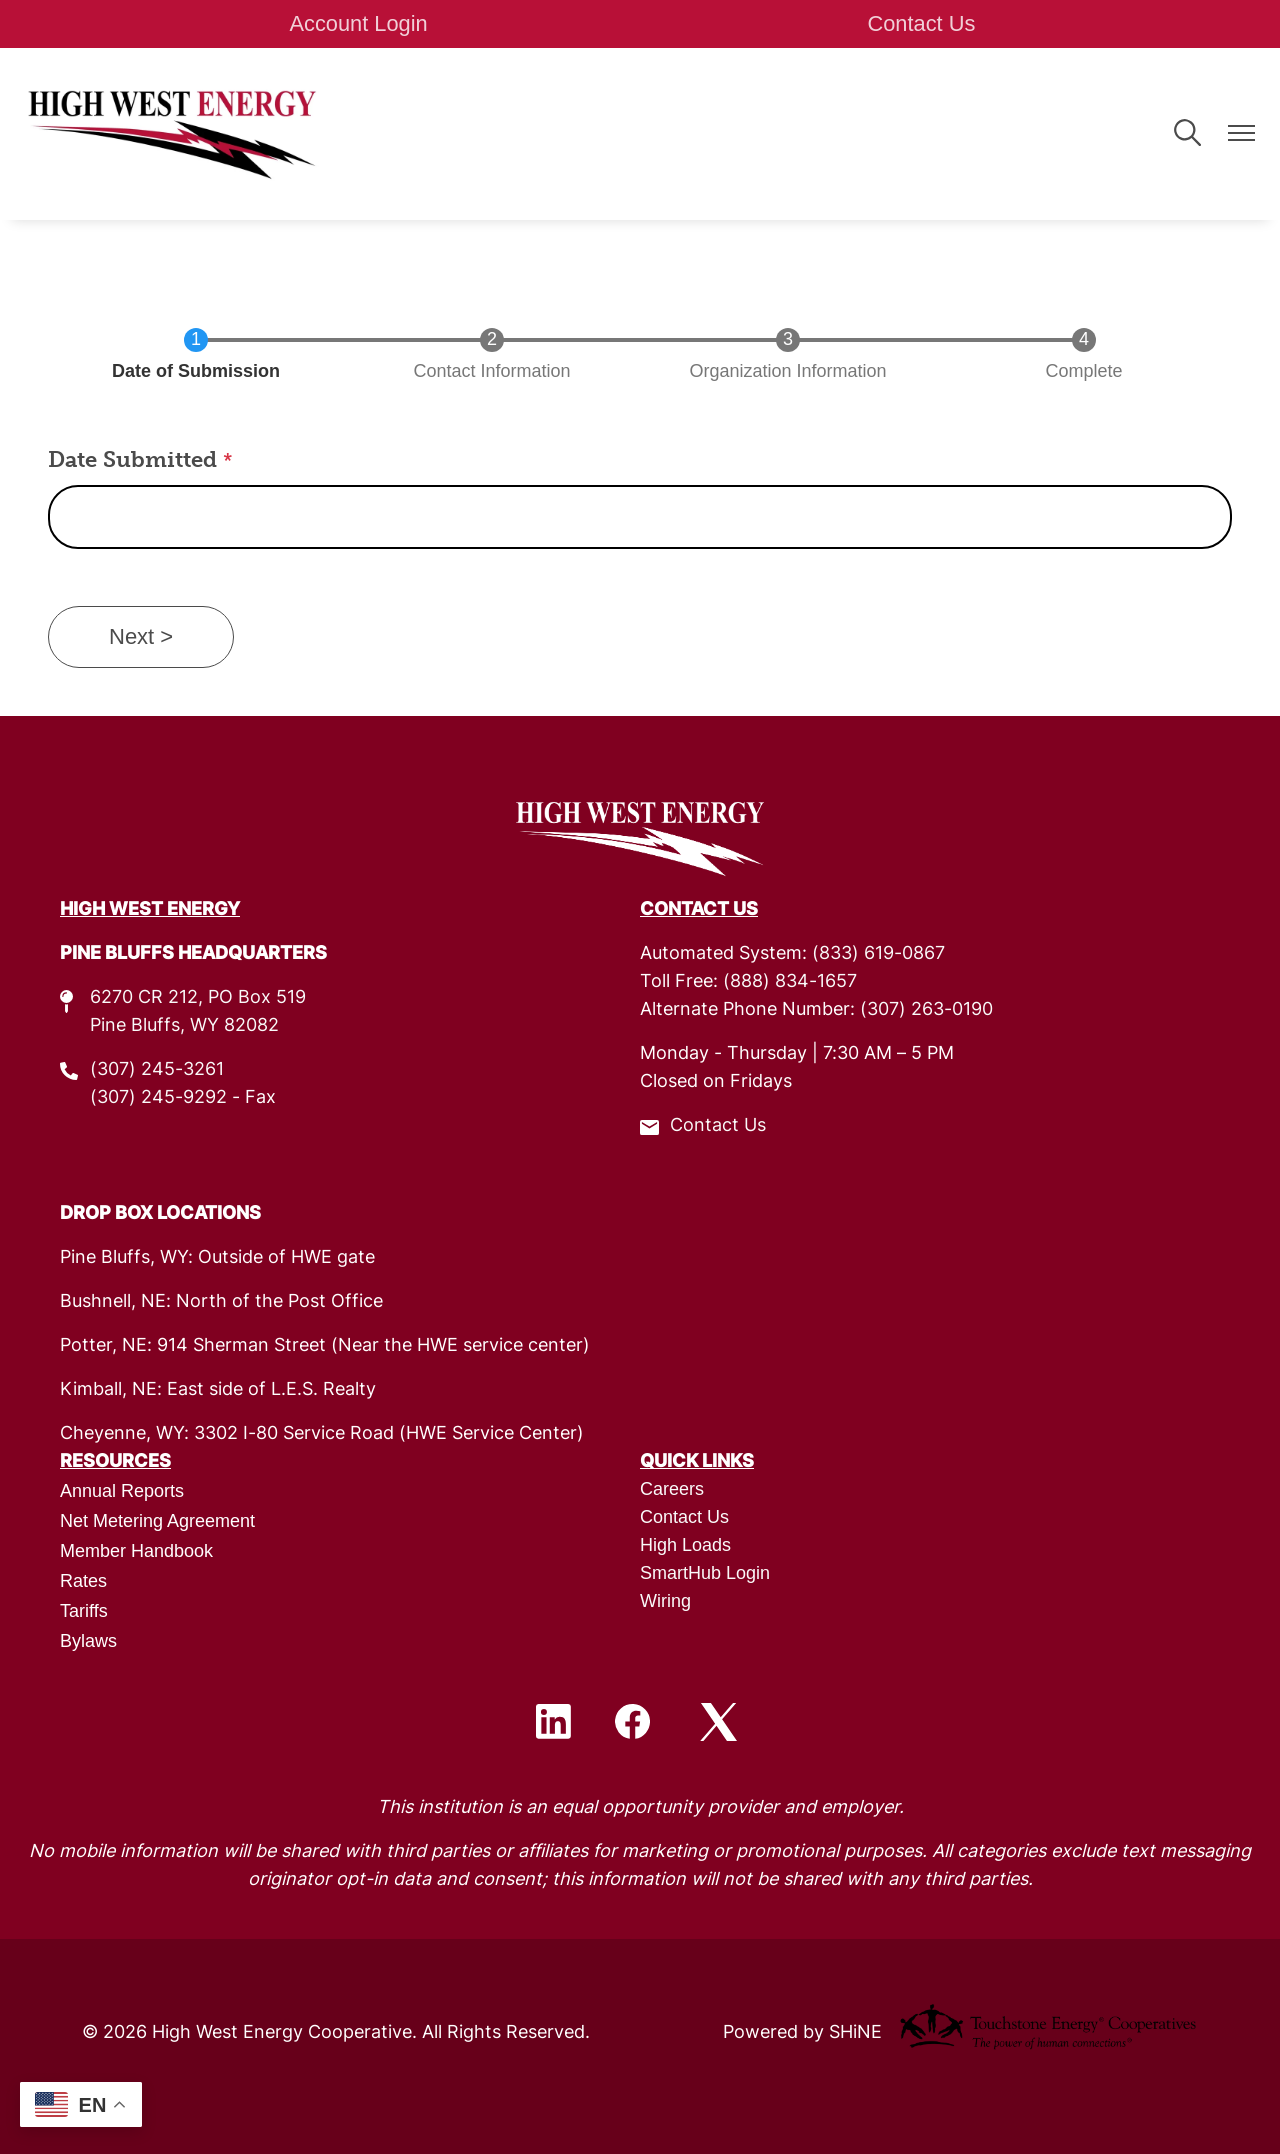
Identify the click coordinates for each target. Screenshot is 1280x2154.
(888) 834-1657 (790, 982)
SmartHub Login (705, 1573)
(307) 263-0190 (926, 1010)
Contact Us (920, 23)
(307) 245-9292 (158, 1098)
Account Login (359, 23)
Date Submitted (135, 459)
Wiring (665, 1601)
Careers (672, 1489)
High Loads (685, 1545)
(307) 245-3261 (157, 1070)
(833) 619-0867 (878, 954)
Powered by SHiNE (802, 2033)
